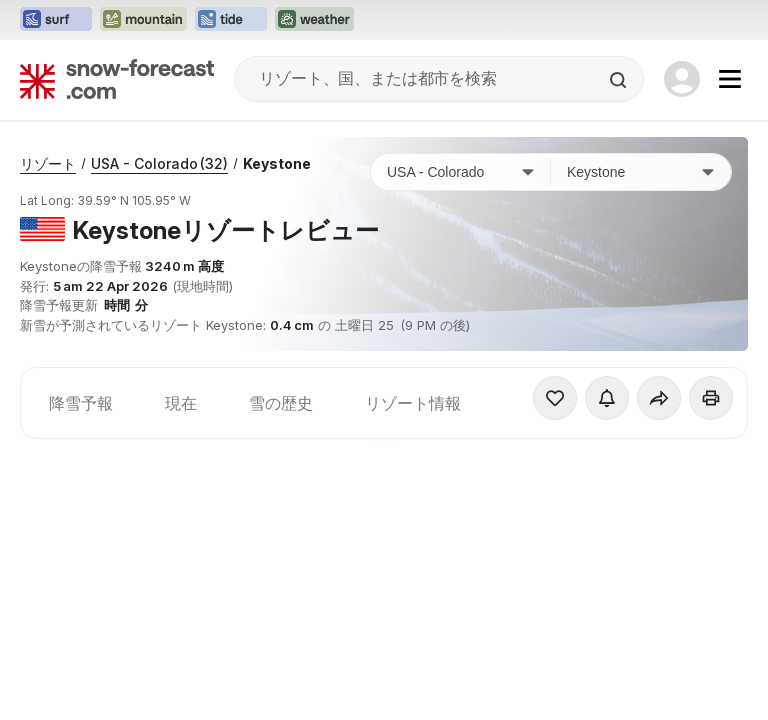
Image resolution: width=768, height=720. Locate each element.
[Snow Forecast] (117, 79)
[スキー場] (641, 172)
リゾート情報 (413, 403)
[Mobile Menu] (730, 79)
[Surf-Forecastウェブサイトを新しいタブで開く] (56, 20)
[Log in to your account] (682, 79)
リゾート (48, 163)
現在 (181, 403)
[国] (461, 172)
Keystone (277, 163)
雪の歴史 (281, 403)
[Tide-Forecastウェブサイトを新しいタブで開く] (231, 20)
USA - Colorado (159, 163)
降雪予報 (81, 403)
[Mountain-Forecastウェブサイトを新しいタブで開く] (143, 20)
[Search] (620, 80)
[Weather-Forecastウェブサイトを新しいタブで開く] (314, 20)
